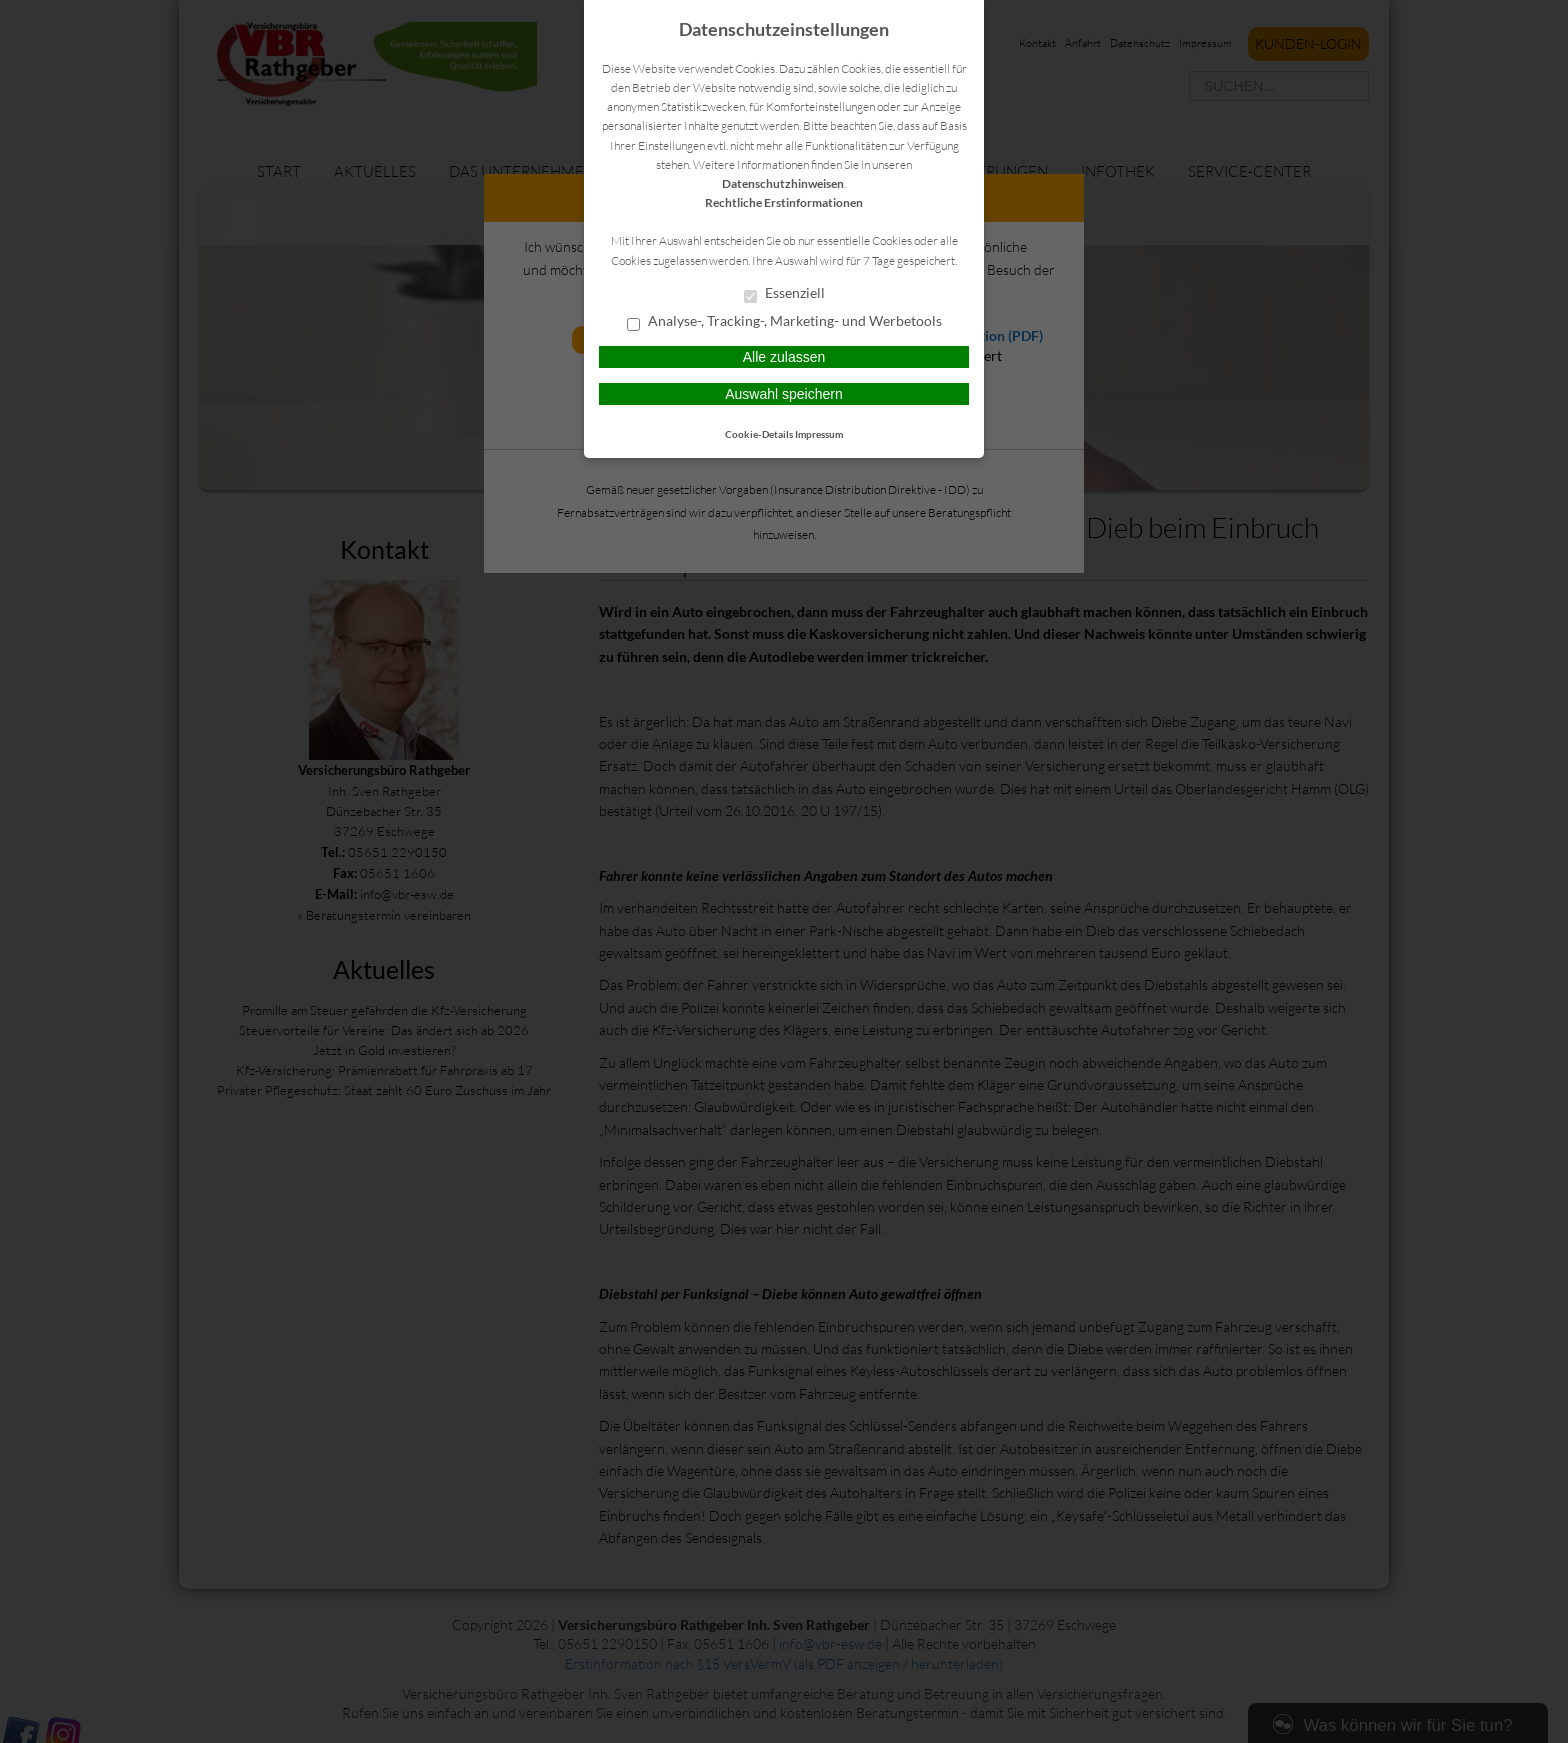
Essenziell (784, 294)
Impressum (819, 434)
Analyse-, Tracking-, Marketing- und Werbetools (784, 322)
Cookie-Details (759, 434)
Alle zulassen (784, 357)
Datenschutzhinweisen (783, 183)
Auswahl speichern (784, 394)
